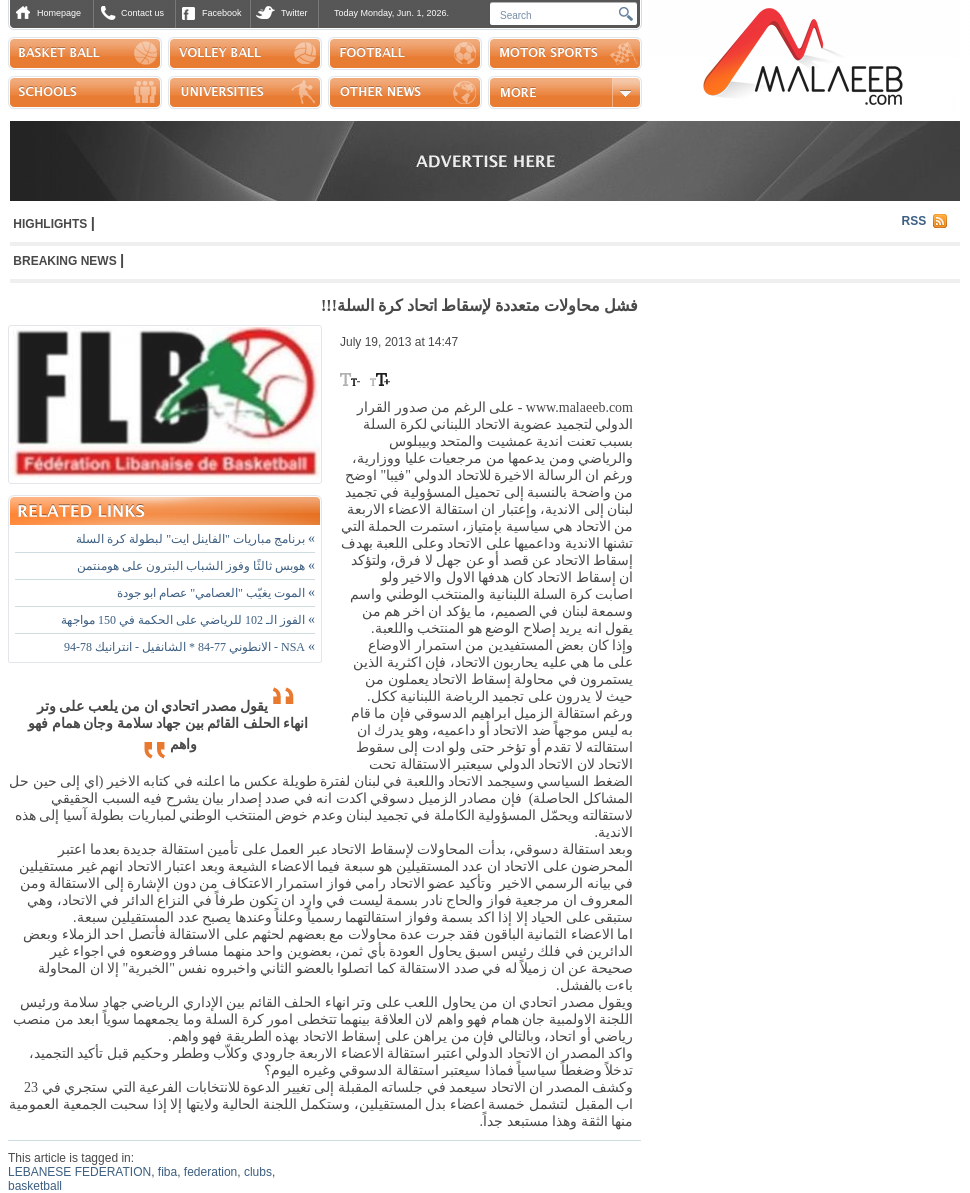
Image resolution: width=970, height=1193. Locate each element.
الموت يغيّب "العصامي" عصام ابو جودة (216, 593)
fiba (167, 1172)
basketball (35, 1186)
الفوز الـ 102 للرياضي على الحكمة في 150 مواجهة (188, 620)
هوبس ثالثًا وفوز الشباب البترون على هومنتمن (196, 566)
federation (210, 1172)
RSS (914, 221)
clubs (258, 1172)
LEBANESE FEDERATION (79, 1172)
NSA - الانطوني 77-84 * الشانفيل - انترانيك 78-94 (189, 647)
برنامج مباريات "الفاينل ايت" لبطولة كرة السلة (195, 539)
